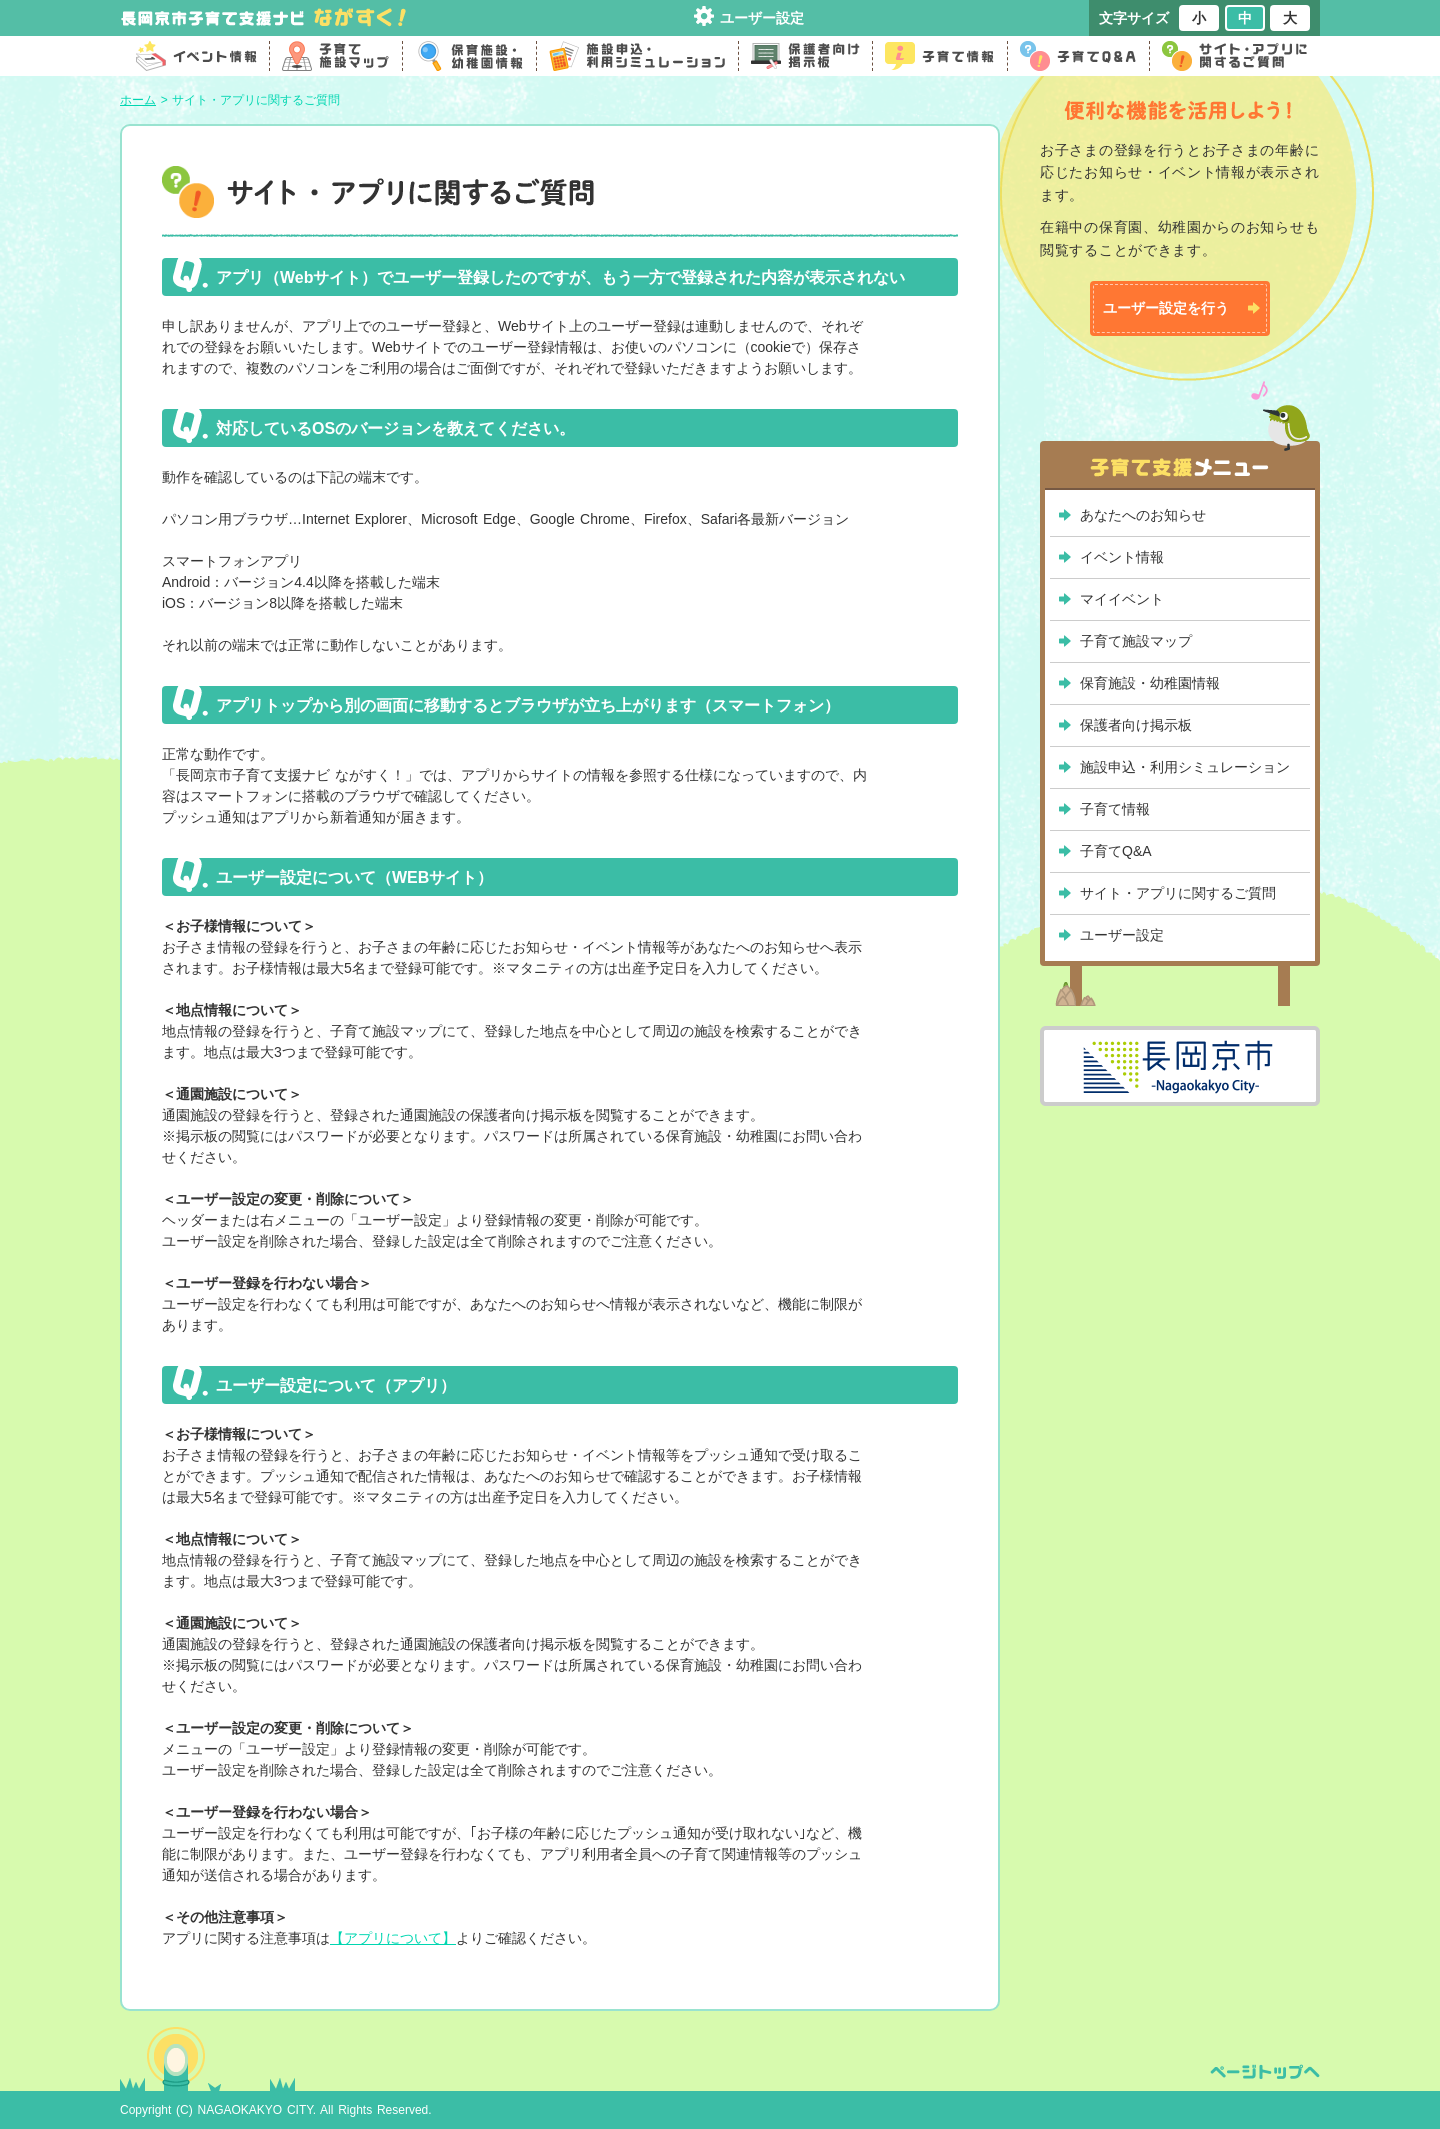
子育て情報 (1115, 809)
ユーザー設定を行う (1166, 308)
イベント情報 (1122, 557)
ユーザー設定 (762, 18)
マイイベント (1122, 599)
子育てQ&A (1116, 851)
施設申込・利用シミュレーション (1185, 767)
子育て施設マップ (1136, 641)
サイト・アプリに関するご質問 (1178, 893)
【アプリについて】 (393, 1938)
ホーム (138, 100)
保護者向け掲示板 (1136, 725)
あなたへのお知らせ (1143, 515)
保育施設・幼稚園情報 (1150, 683)
